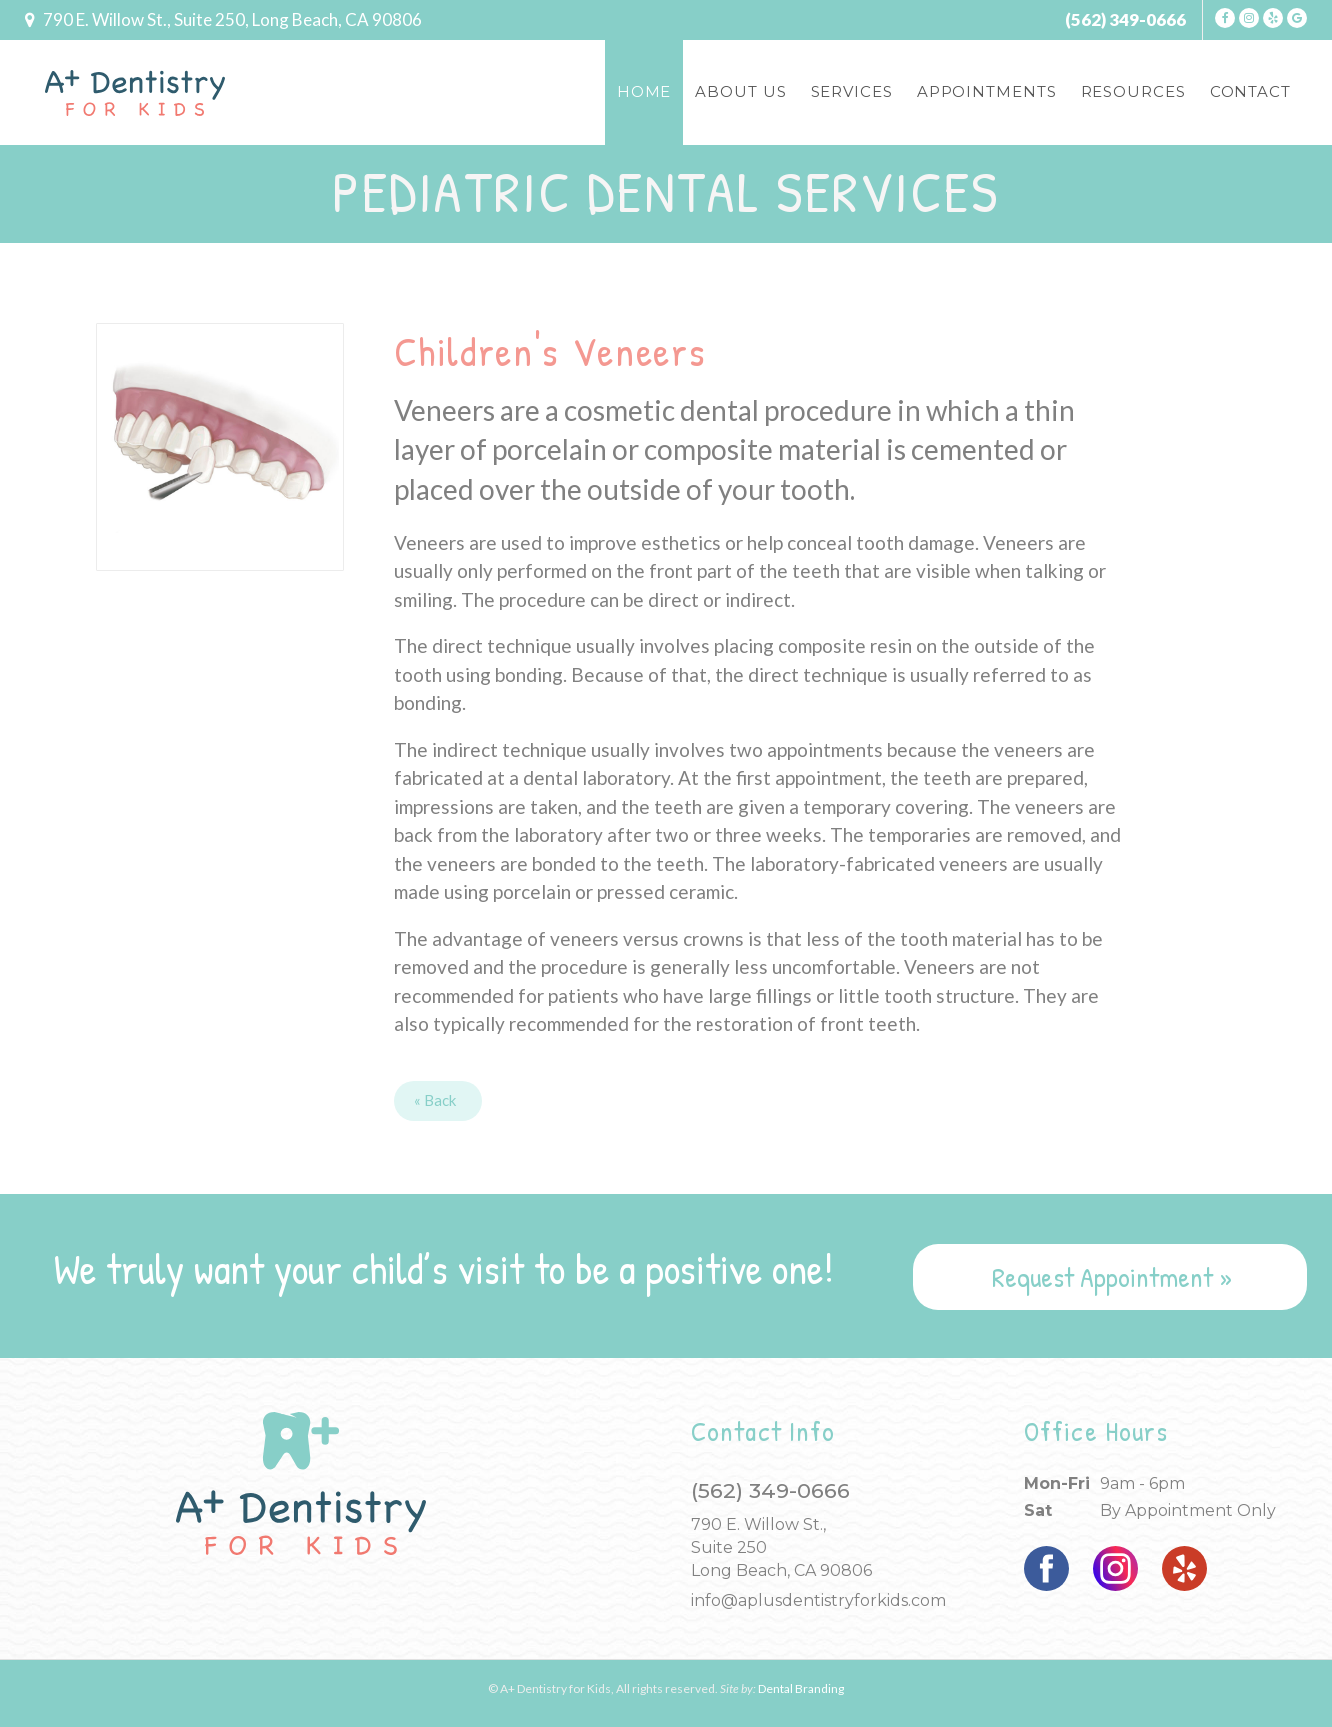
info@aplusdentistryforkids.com (818, 1600)
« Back (435, 1100)
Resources (1133, 91)
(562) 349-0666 (1125, 19)
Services (852, 91)
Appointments (987, 91)
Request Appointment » (1112, 1277)
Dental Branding (801, 1688)
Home (644, 91)
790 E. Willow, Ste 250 (232, 19)
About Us (740, 91)
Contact (1250, 91)
